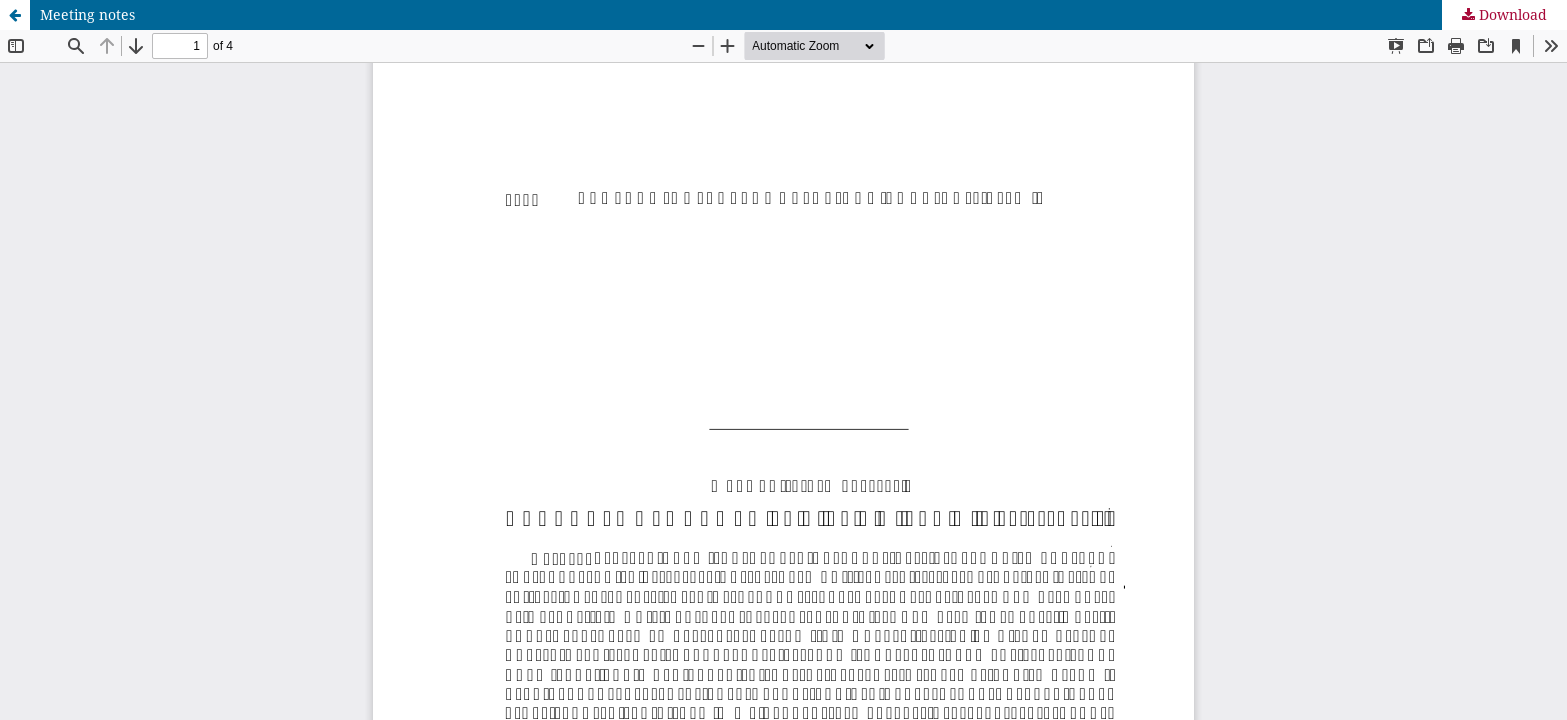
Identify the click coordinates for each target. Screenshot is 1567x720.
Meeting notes (87, 14)
